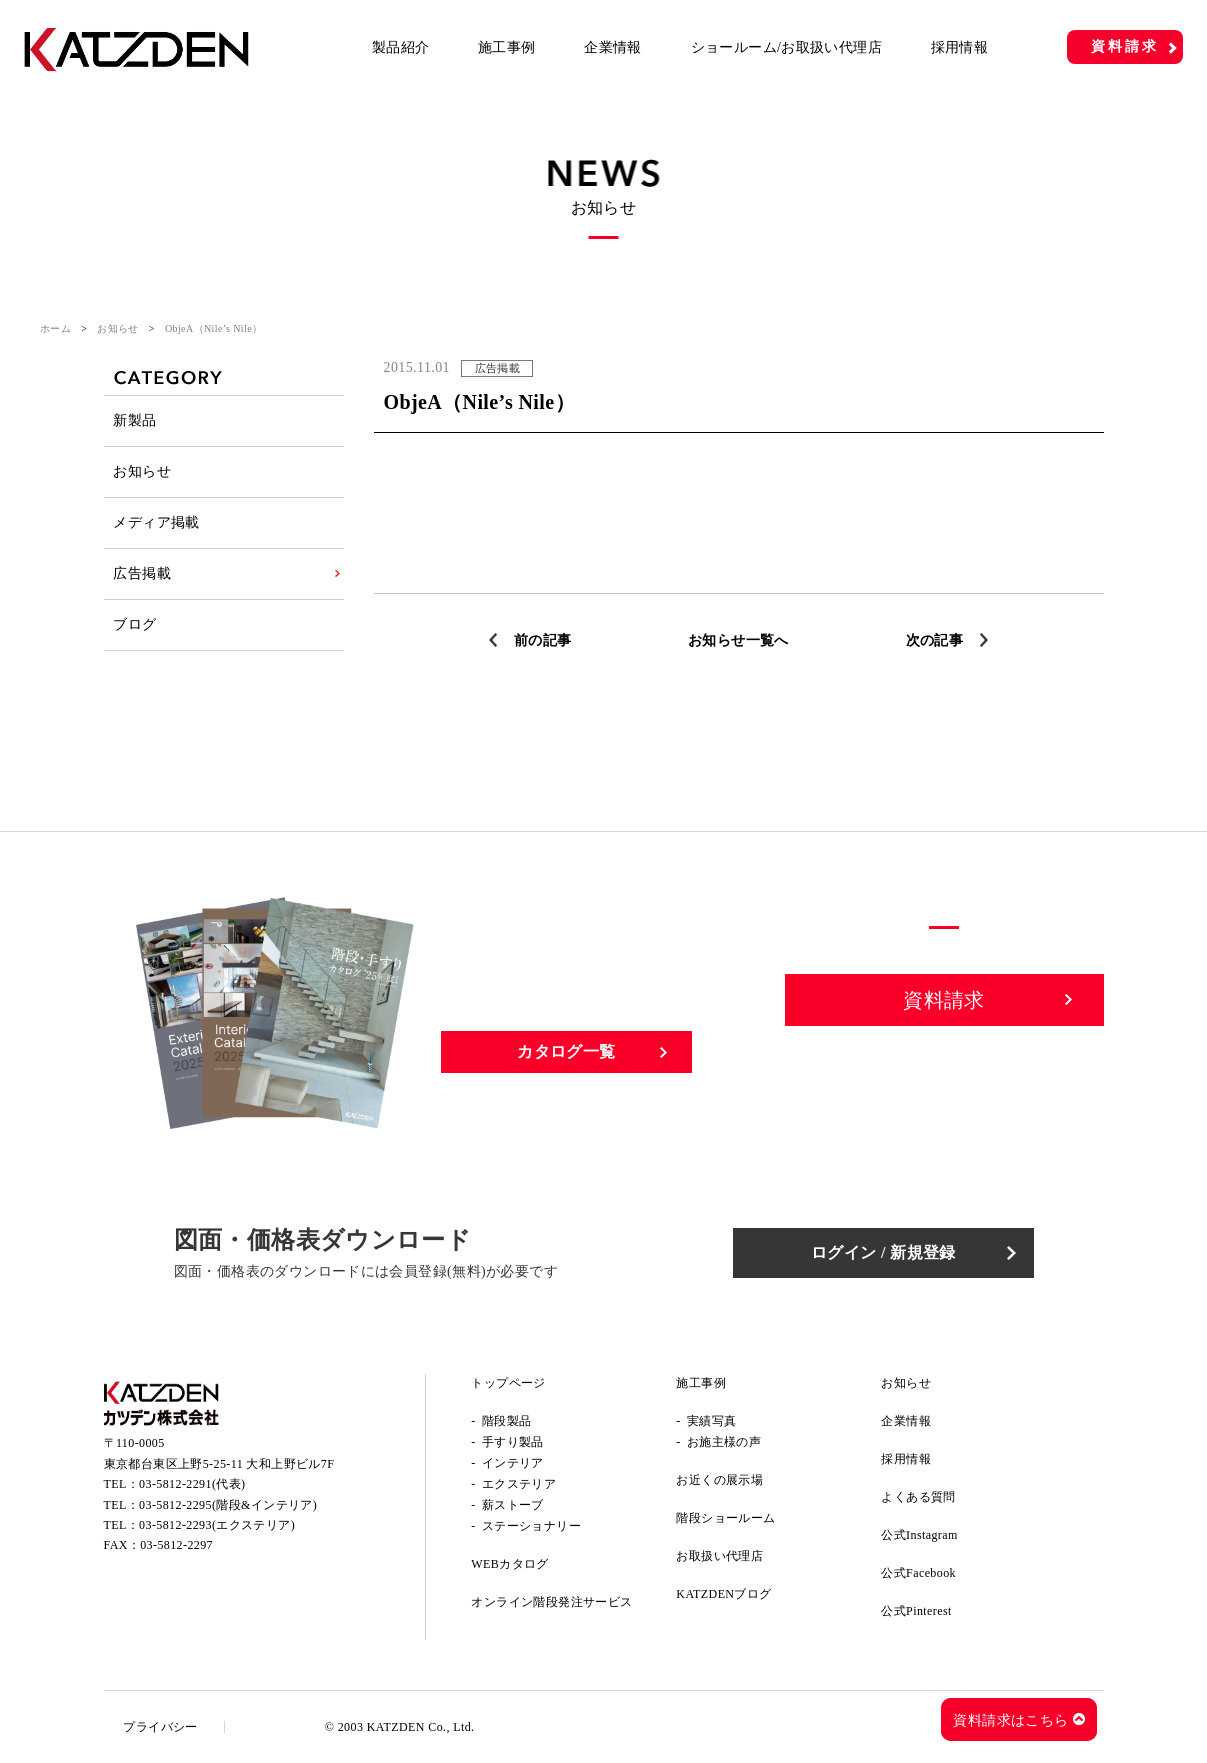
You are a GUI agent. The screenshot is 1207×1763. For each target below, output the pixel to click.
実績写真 (712, 1421)
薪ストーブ (513, 1505)
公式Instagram (919, 1535)
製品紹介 (401, 47)
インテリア (513, 1463)
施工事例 (507, 47)
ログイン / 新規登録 (883, 1252)
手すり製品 (513, 1442)
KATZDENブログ (723, 1594)
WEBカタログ (509, 1564)
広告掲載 (143, 573)
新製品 (135, 420)
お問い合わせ (945, 1069)
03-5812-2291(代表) (192, 1484)
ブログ (135, 624)
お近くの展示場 (719, 1480)
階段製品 (507, 1421)
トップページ (508, 1383)
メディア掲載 (157, 522)
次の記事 (935, 640)
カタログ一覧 (566, 1051)
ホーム (55, 328)
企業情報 (613, 47)
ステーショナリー (531, 1526)
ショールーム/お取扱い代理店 (787, 47)
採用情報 (960, 47)
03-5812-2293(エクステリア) (217, 1525)
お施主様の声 (724, 1442)
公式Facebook (918, 1573)
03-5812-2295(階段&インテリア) (228, 1505)
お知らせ (118, 328)
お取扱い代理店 (719, 1556)
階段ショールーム (725, 1518)
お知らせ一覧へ (738, 640)
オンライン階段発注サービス (551, 1602)
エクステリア (519, 1484)
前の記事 (543, 640)
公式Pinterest (916, 1611)
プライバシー (161, 1727)
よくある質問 (918, 1497)
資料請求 (1124, 46)
